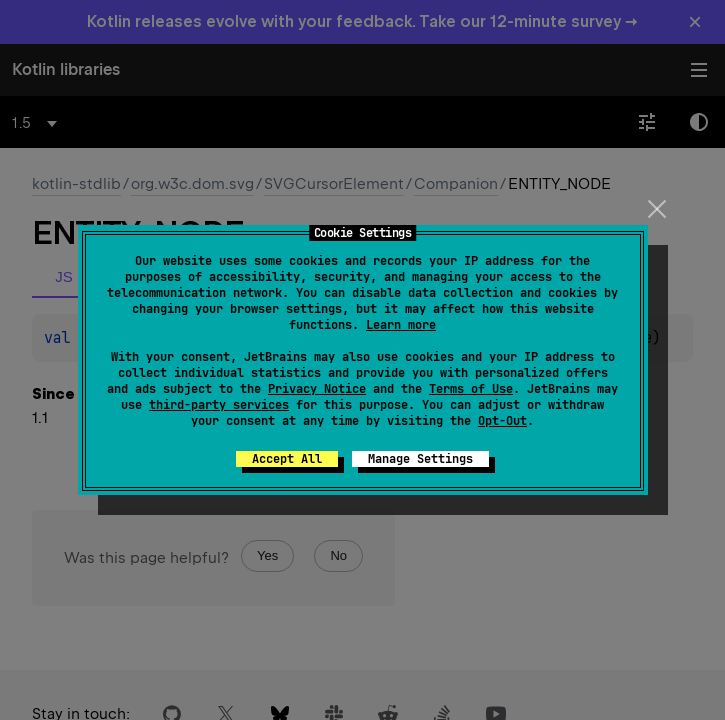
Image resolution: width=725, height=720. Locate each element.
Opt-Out (502, 421)
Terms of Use (471, 389)
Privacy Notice (317, 389)
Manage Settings (420, 459)
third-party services (219, 405)
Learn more (401, 325)
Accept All (287, 459)
